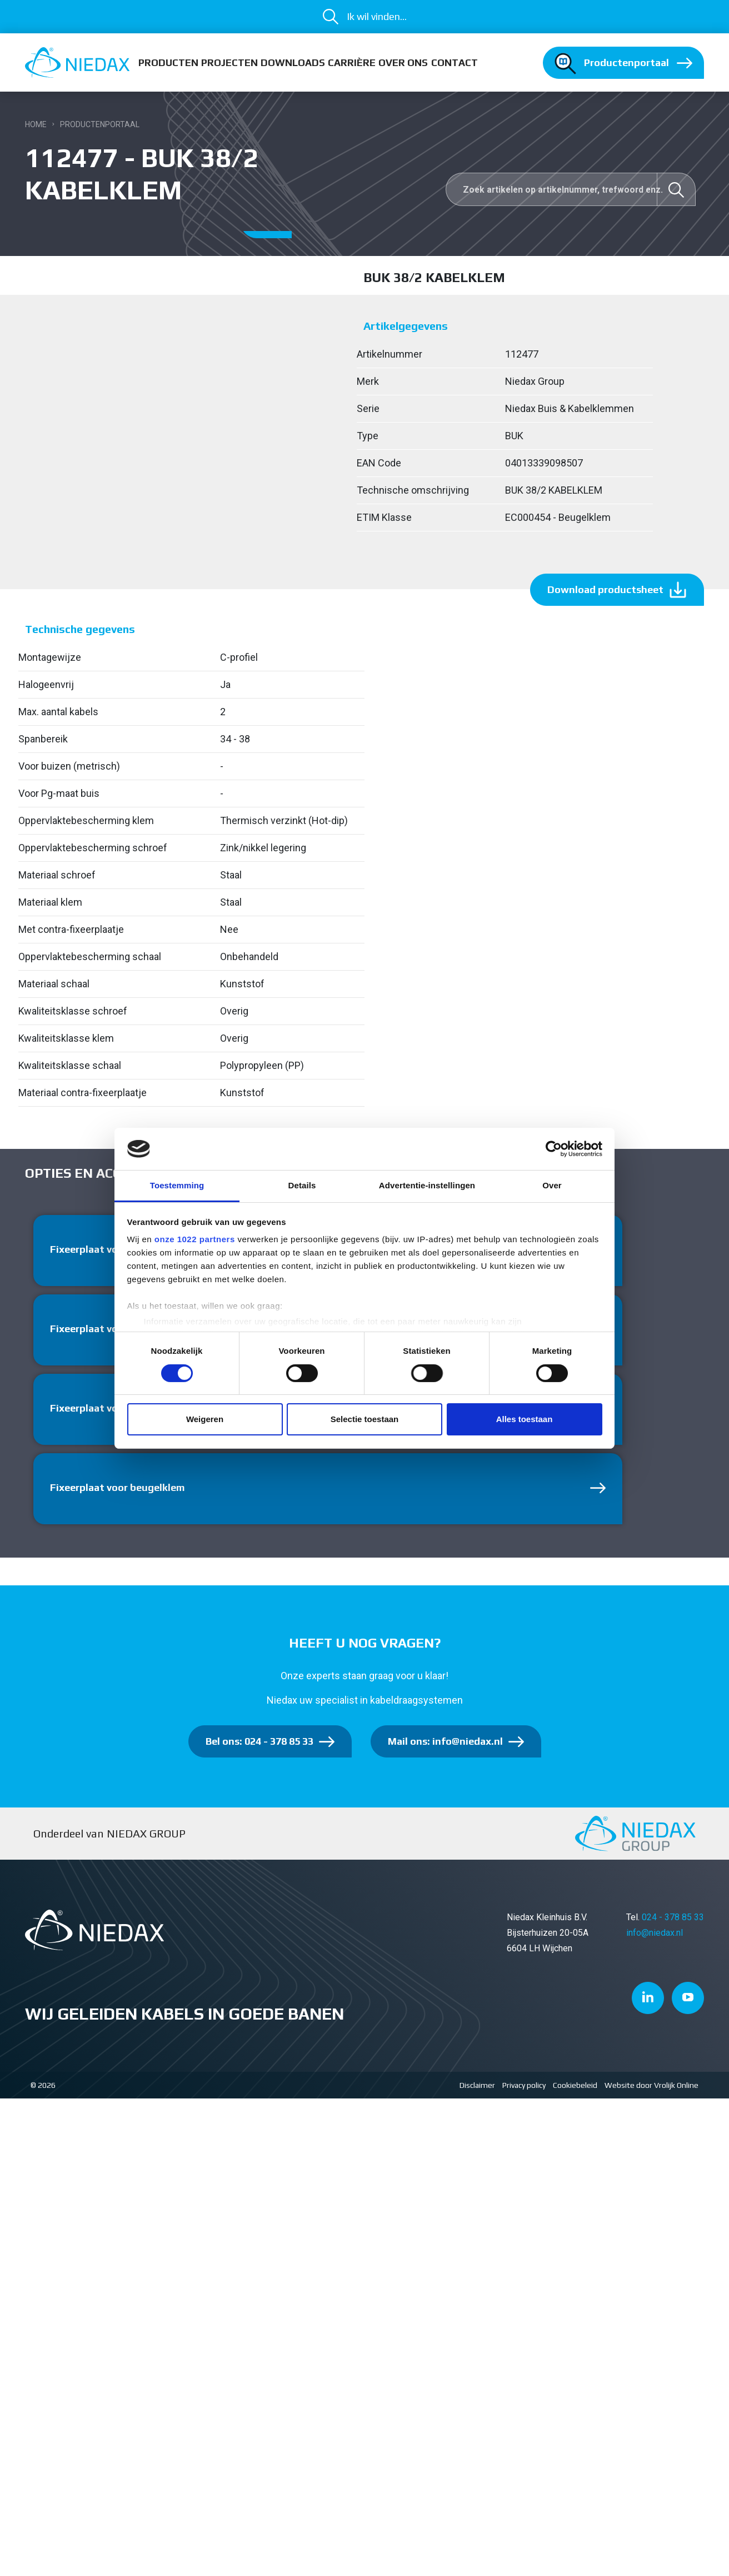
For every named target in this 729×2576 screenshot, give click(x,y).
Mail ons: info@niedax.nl (445, 1741)
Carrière (352, 62)
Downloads (293, 62)
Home (36, 124)
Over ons (403, 62)
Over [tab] (552, 1185)
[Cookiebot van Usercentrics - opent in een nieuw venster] (553, 1149)
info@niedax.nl (654, 1932)
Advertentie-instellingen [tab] (427, 1185)
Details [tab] (302, 1185)
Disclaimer (477, 2085)
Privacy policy (524, 2085)
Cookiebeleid (575, 2085)
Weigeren (204, 1419)
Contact (454, 62)
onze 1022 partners (194, 1239)
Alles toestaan (524, 1419)
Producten (168, 62)
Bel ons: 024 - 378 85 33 (259, 1741)
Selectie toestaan (365, 1419)
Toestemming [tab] (177, 1185)
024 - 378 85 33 (673, 1917)
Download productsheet (605, 589)
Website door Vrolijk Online (651, 2085)
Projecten (229, 62)
